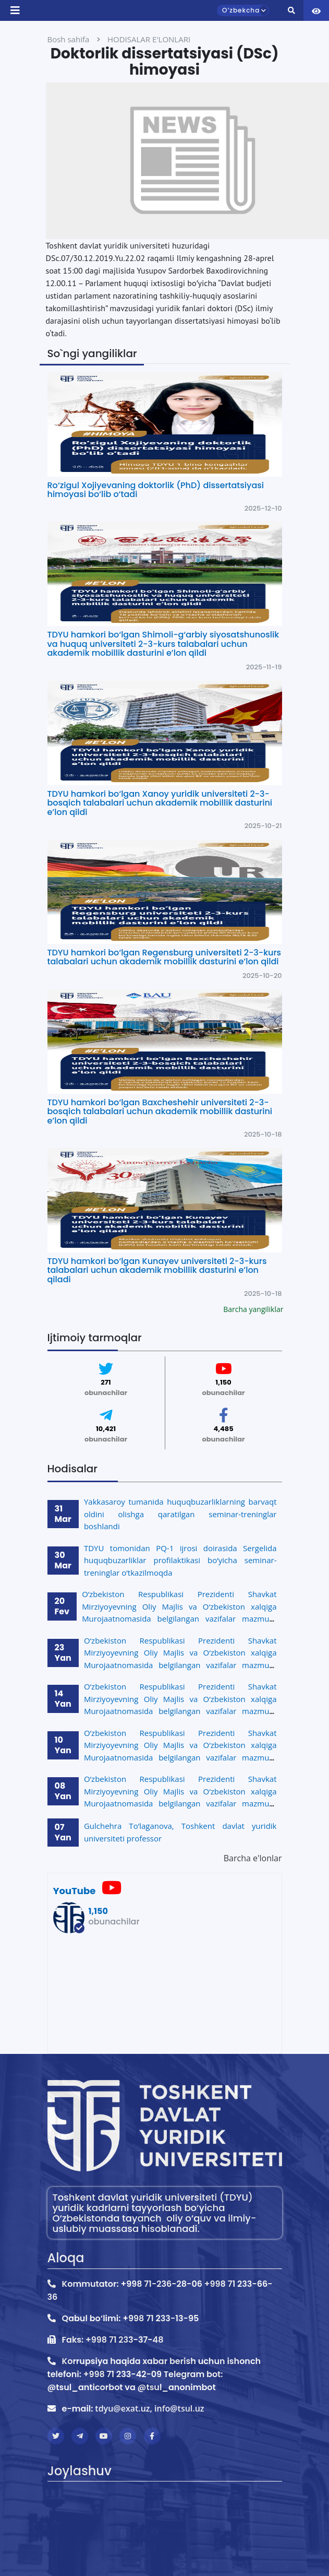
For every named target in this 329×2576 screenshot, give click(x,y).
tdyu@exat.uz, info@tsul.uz (149, 2408)
